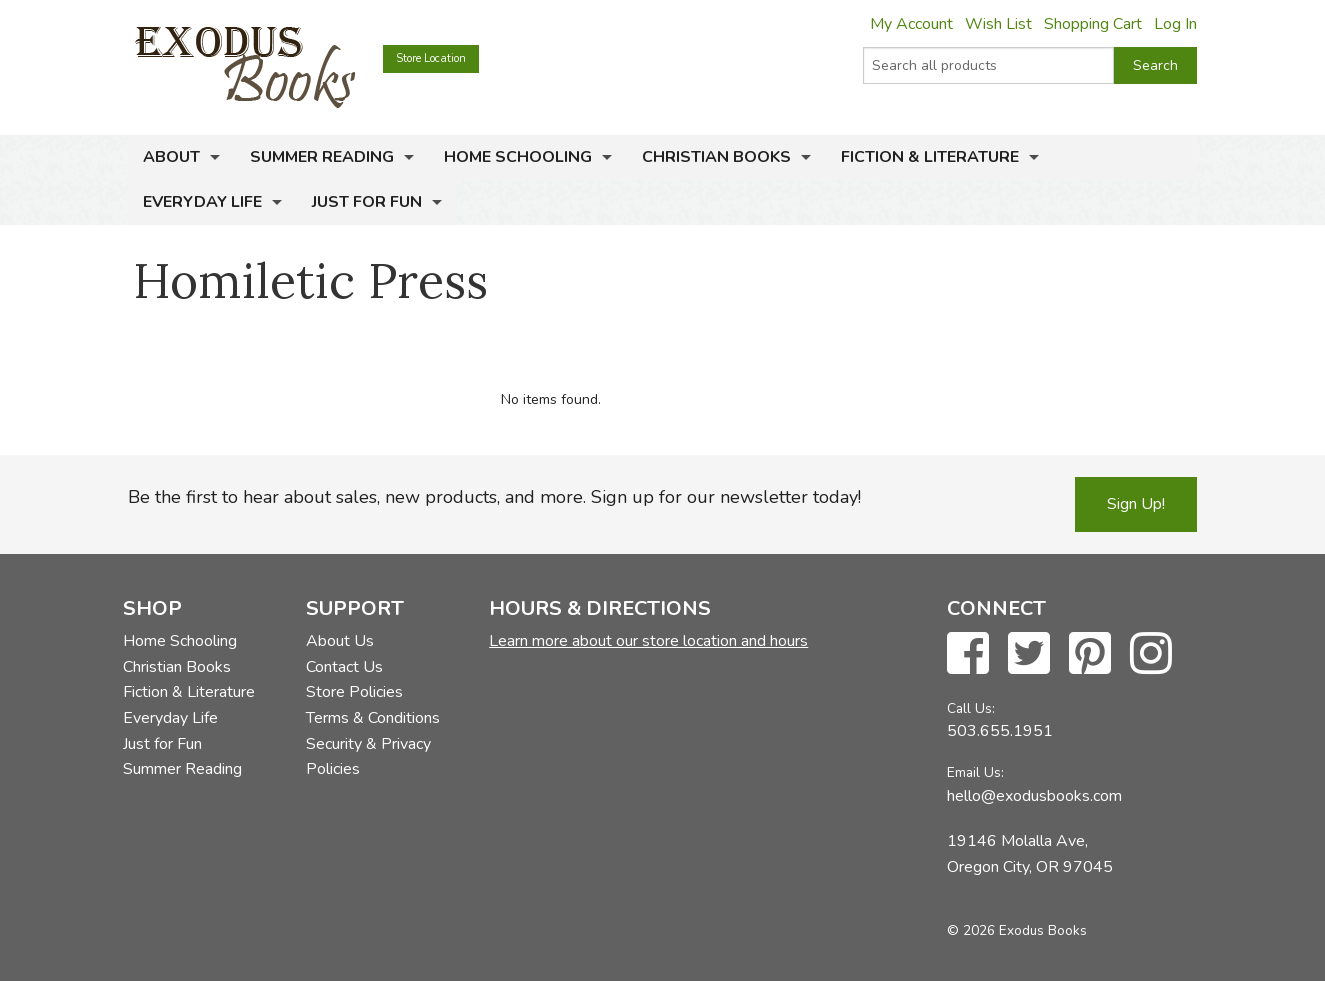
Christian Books (716, 157)
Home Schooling (518, 157)
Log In (1175, 24)
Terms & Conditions (373, 718)
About (171, 157)
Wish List (998, 24)
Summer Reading (322, 157)
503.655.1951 (1000, 731)
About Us (340, 641)
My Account (911, 24)
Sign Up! (1136, 504)
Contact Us (344, 667)
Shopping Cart (1093, 24)
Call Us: (971, 708)
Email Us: (975, 772)
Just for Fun (367, 202)
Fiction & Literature (930, 157)
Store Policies (354, 692)
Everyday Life (202, 202)
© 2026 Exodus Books (1017, 930)
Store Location (431, 58)
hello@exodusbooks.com (1034, 796)
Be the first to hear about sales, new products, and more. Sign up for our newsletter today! (494, 497)
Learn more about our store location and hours (648, 641)
